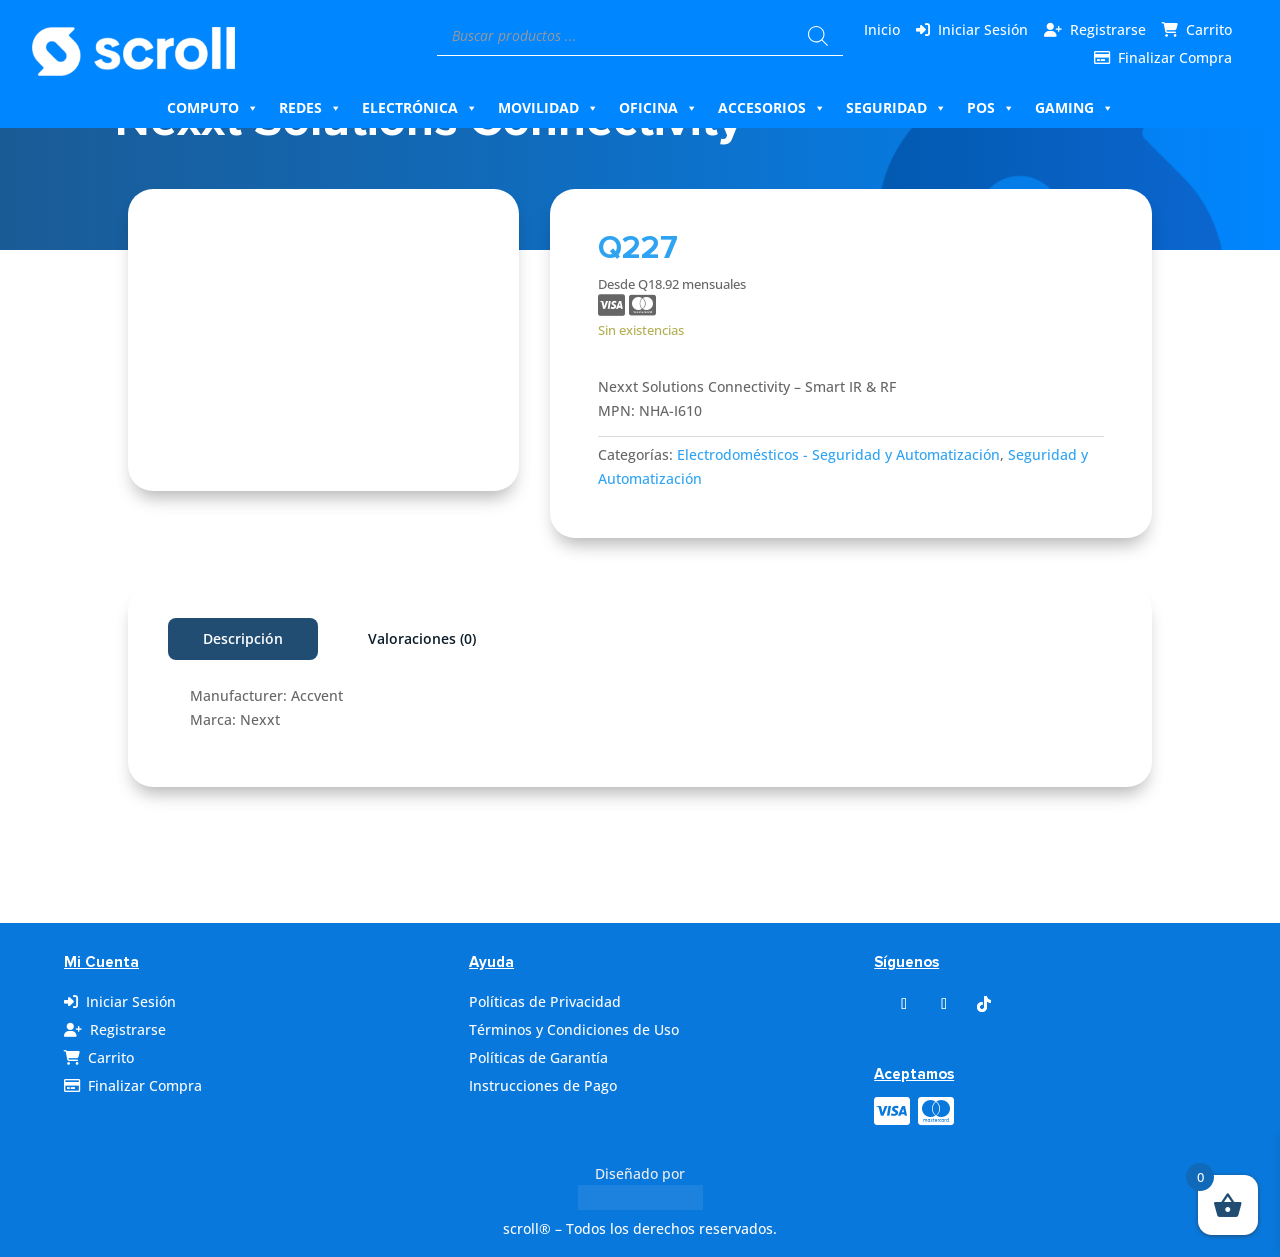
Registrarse (1108, 29)
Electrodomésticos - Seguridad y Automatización (838, 454)
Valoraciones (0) (422, 638)
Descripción (243, 638)
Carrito (1209, 29)
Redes (310, 108)
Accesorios (772, 108)
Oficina (658, 108)
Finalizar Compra (1175, 57)
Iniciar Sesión (983, 29)
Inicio (882, 29)
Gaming (1074, 108)
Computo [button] (213, 108)
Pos (991, 108)
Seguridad (896, 108)
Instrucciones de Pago (543, 1085)
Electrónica (420, 108)
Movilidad (548, 108)
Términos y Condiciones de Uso (574, 1029)
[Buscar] (818, 36)
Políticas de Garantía (538, 1057)
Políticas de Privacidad (545, 1001)
